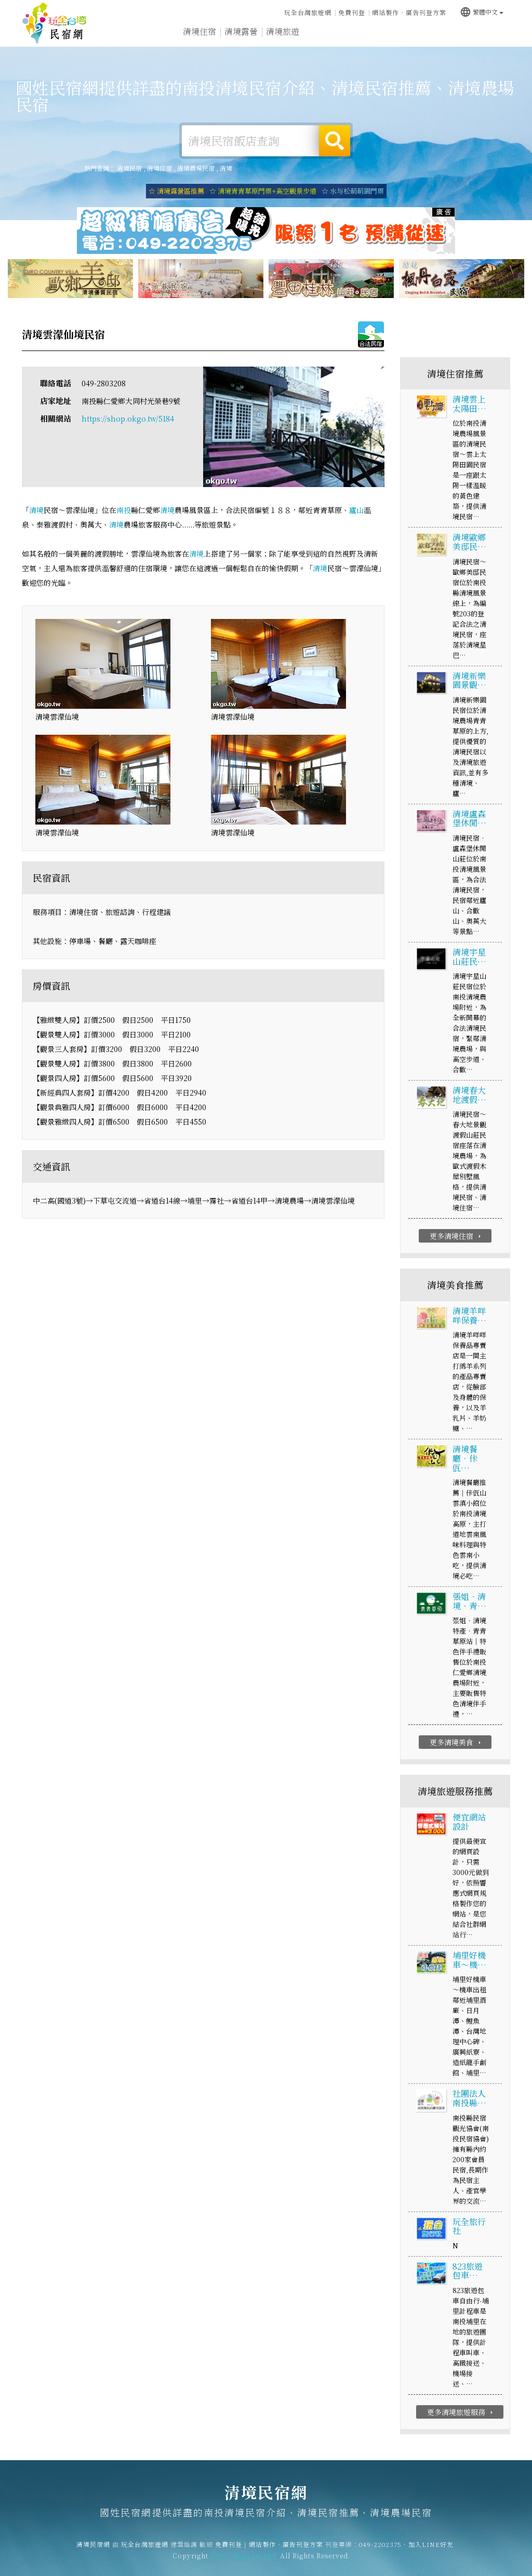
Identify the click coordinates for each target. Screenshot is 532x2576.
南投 (123, 511)
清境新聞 (407, 37)
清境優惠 (365, 35)
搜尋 (334, 140)
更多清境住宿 (456, 1237)
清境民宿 (129, 168)
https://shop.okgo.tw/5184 (128, 419)
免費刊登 (351, 12)
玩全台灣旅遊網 (307, 12)
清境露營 (241, 32)
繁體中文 (481, 11)
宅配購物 (490, 41)
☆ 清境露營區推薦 (176, 191)
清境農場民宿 (196, 168)
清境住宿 (199, 31)
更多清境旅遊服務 (461, 2412)
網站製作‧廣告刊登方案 (409, 12)
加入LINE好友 (431, 2554)
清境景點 (449, 39)
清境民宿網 (54, 23)
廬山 (356, 511)
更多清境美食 (456, 1742)
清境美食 (324, 33)
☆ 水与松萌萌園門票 (353, 191)
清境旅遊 (282, 32)
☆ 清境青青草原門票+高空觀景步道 (262, 191)
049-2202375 (380, 2554)
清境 (226, 168)
